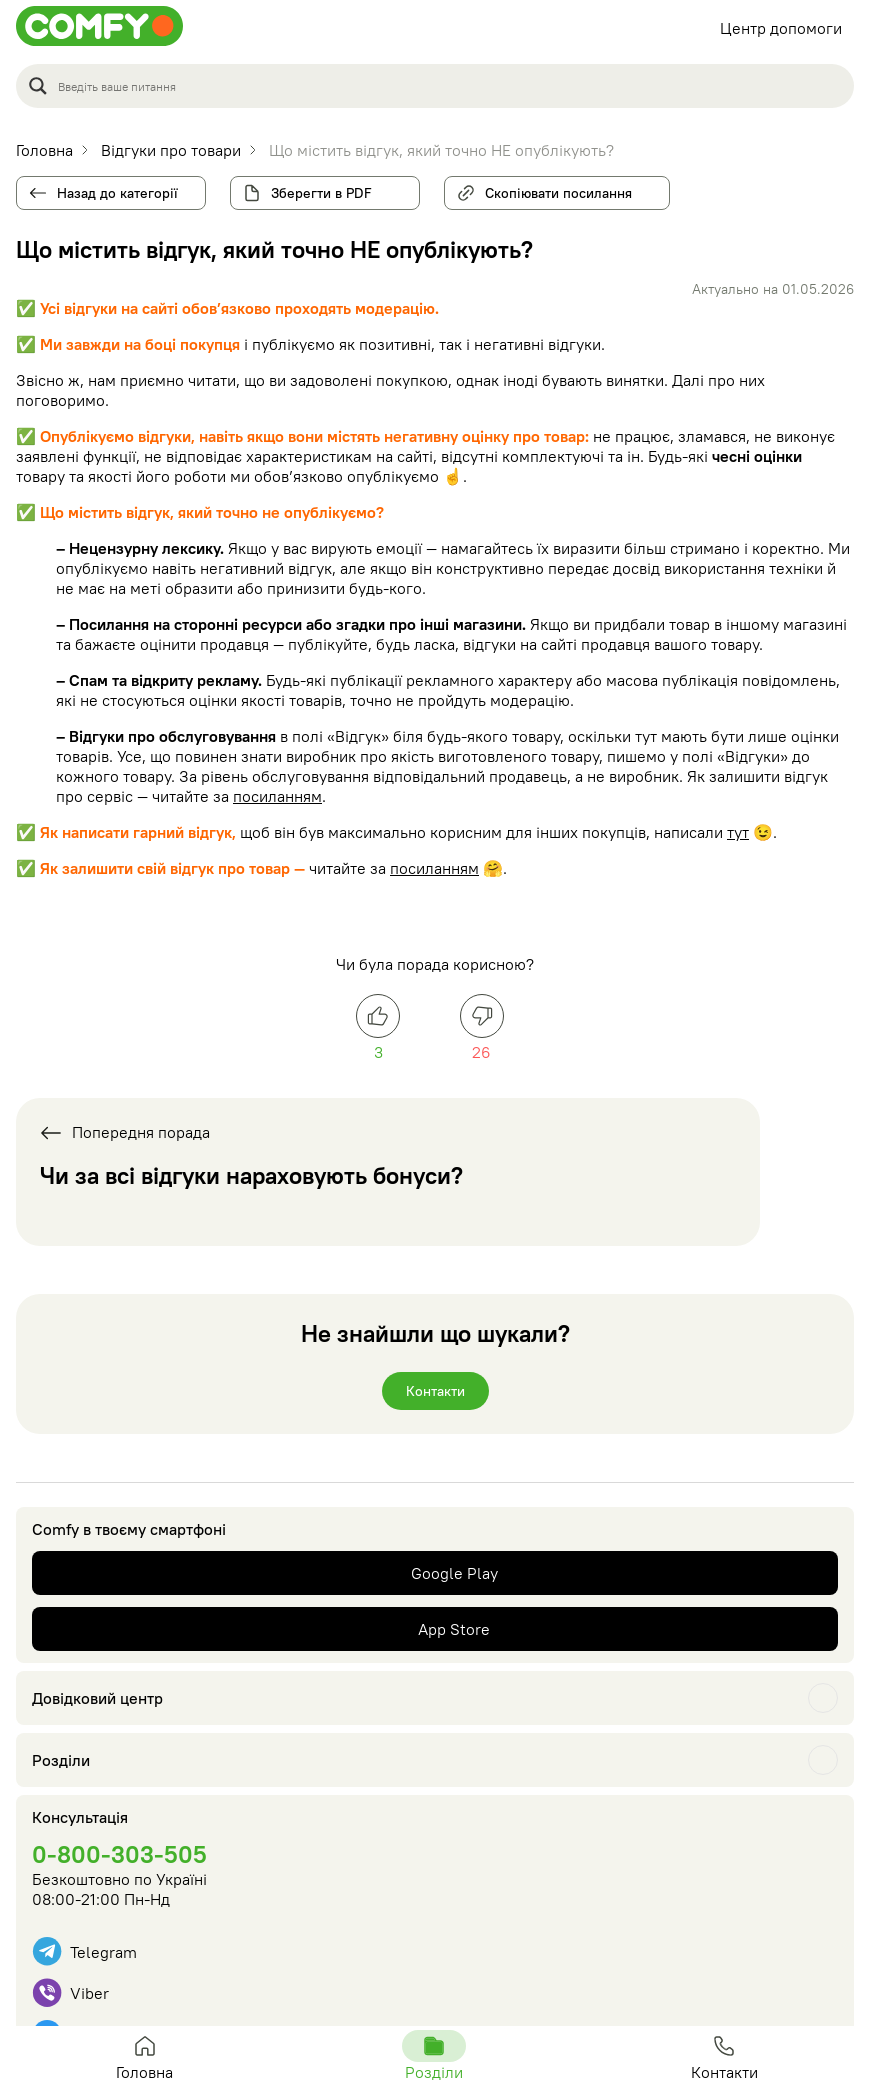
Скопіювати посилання (550, 189)
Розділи (61, 1760)
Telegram (84, 1951)
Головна (145, 2056)
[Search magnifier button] (38, 86)
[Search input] (449, 86)
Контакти (435, 1391)
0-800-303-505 (119, 1854)
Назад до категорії (117, 193)
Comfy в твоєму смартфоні (129, 1529)
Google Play (454, 1573)
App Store (454, 1629)
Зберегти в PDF (321, 193)
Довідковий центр (97, 1698)
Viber (70, 1992)
